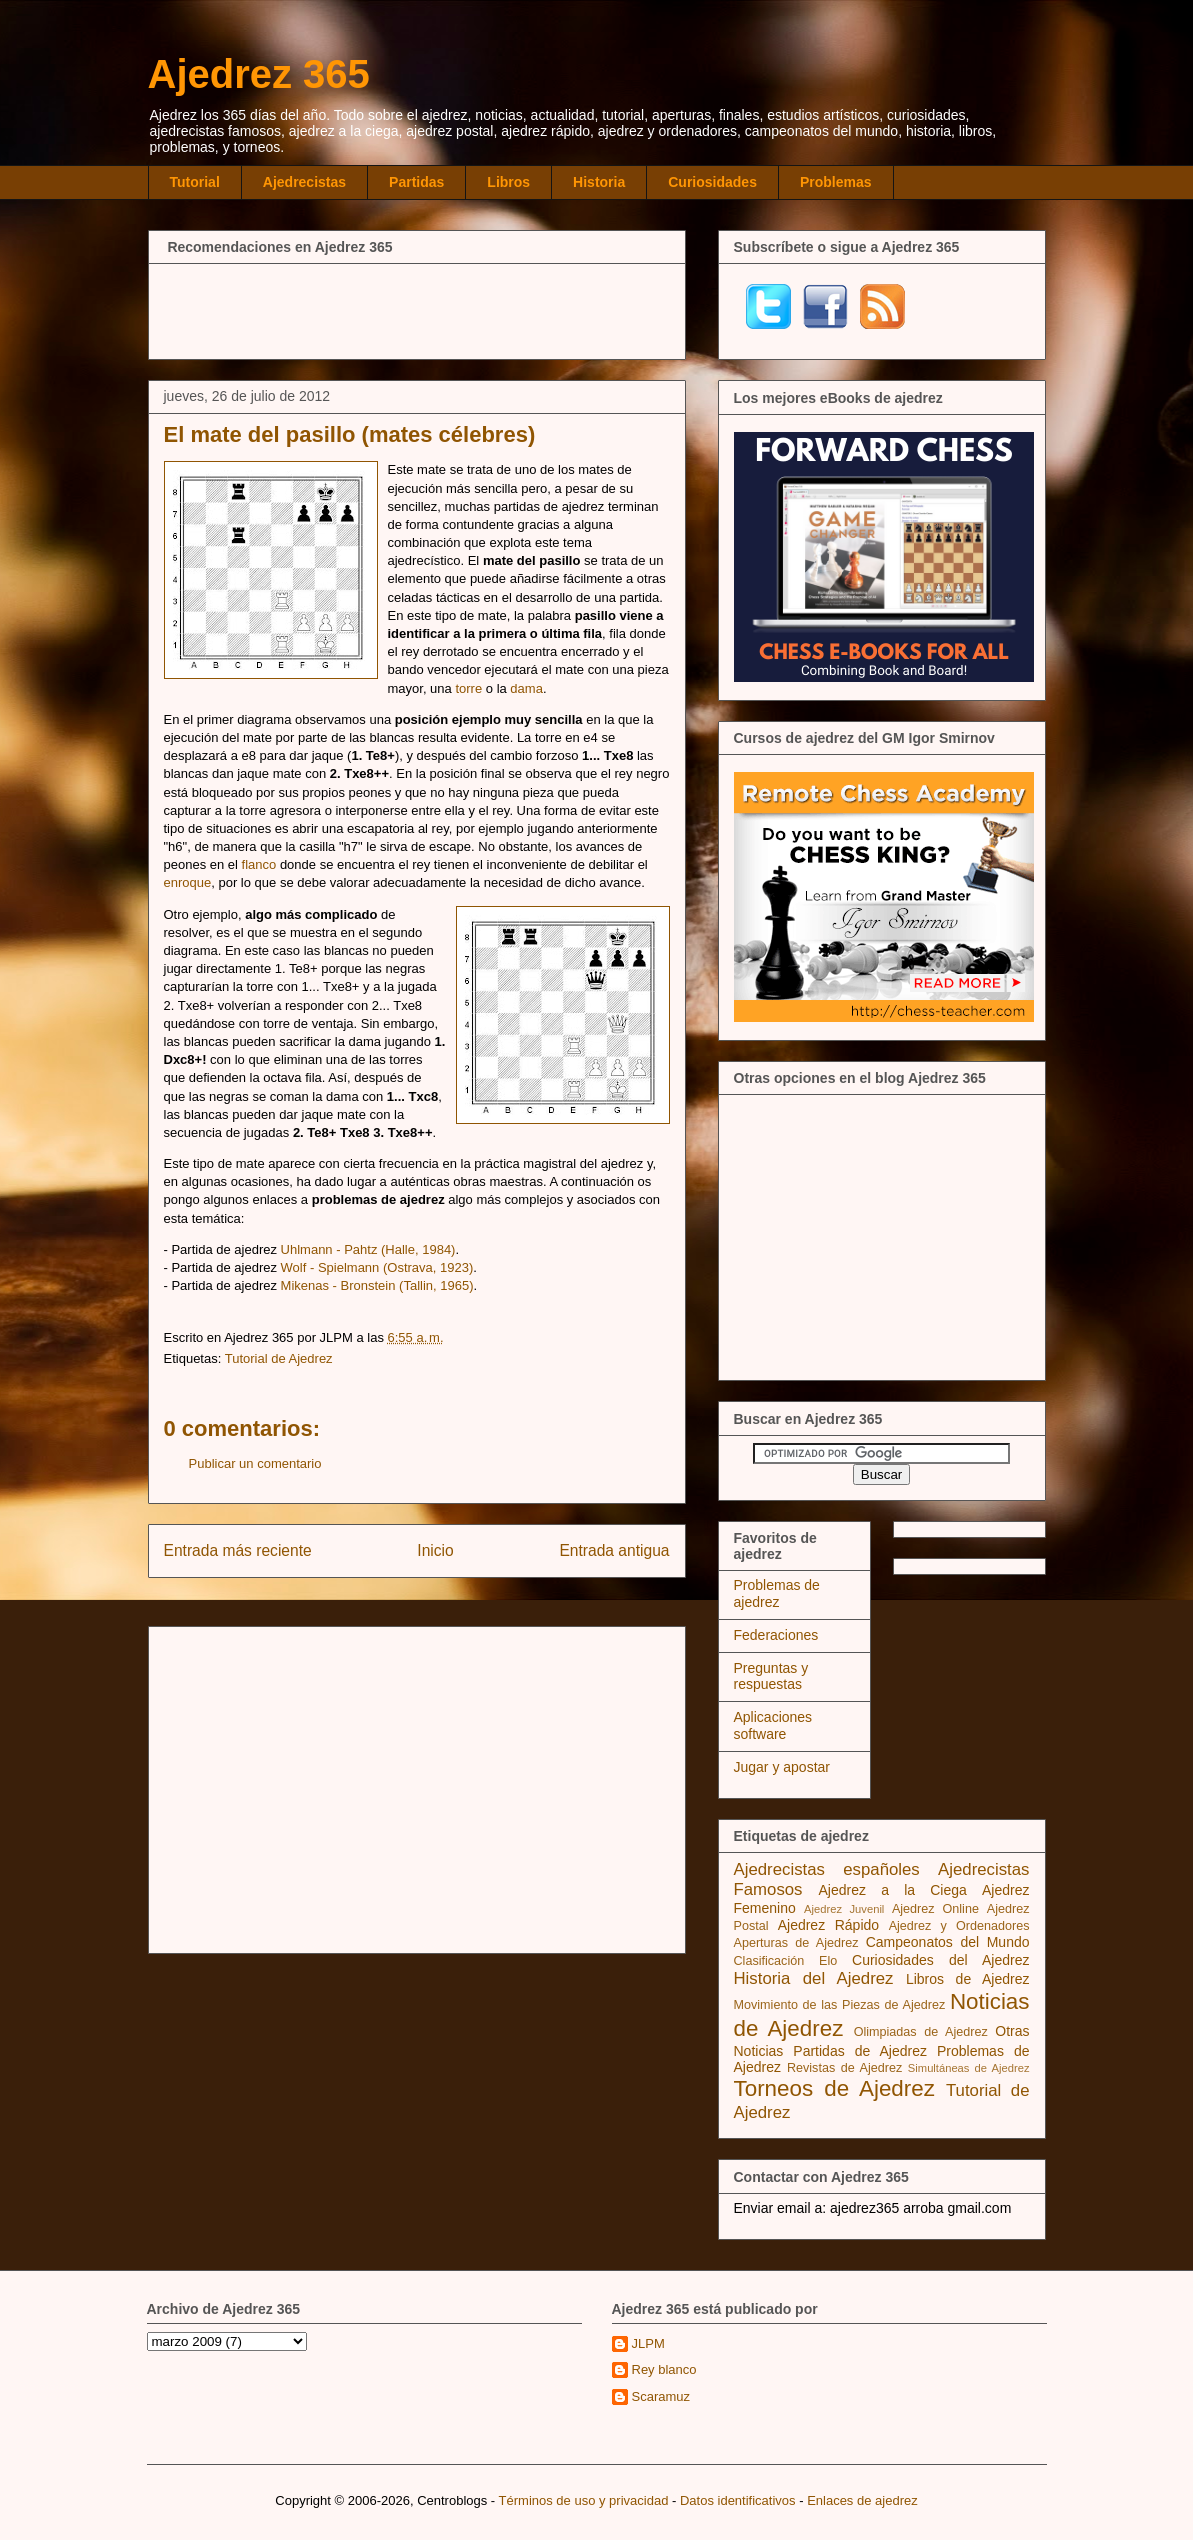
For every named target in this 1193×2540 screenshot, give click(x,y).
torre (468, 688)
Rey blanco (664, 2369)
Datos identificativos (738, 2500)
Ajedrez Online (935, 1909)
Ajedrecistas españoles (827, 1869)
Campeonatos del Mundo (948, 1942)
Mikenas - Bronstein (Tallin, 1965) (377, 1285)
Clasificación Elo (786, 1961)
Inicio (435, 1550)
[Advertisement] (417, 309)
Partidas (416, 182)
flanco (259, 864)
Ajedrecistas (304, 182)
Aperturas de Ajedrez (796, 1943)
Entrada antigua (614, 1550)
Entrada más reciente (238, 1550)
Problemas (836, 182)
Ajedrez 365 (259, 74)
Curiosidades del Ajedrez (940, 1960)
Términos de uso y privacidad (584, 2500)
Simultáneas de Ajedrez (969, 2068)
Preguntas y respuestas (771, 1676)
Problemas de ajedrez (777, 1593)
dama (526, 688)
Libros (508, 182)
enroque (188, 882)
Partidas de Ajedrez (860, 2051)
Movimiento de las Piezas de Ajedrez (840, 2005)
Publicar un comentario (255, 1463)
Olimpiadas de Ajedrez (921, 2032)
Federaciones (776, 1635)
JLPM (648, 2343)
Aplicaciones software (773, 1725)
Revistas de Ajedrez (844, 2068)
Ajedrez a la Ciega (893, 1890)
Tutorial (195, 182)
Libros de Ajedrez (968, 1979)
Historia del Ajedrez (814, 1978)
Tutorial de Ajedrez (279, 1358)
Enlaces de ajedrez (862, 2500)
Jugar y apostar (782, 1767)
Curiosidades (712, 182)
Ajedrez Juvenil (844, 1909)
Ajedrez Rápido (828, 1925)
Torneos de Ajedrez (834, 2088)
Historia (599, 182)
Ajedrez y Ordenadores (959, 1926)
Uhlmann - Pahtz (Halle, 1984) (368, 1249)
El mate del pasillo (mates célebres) (350, 434)
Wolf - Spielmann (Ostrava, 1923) (377, 1267)
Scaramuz (661, 2396)
